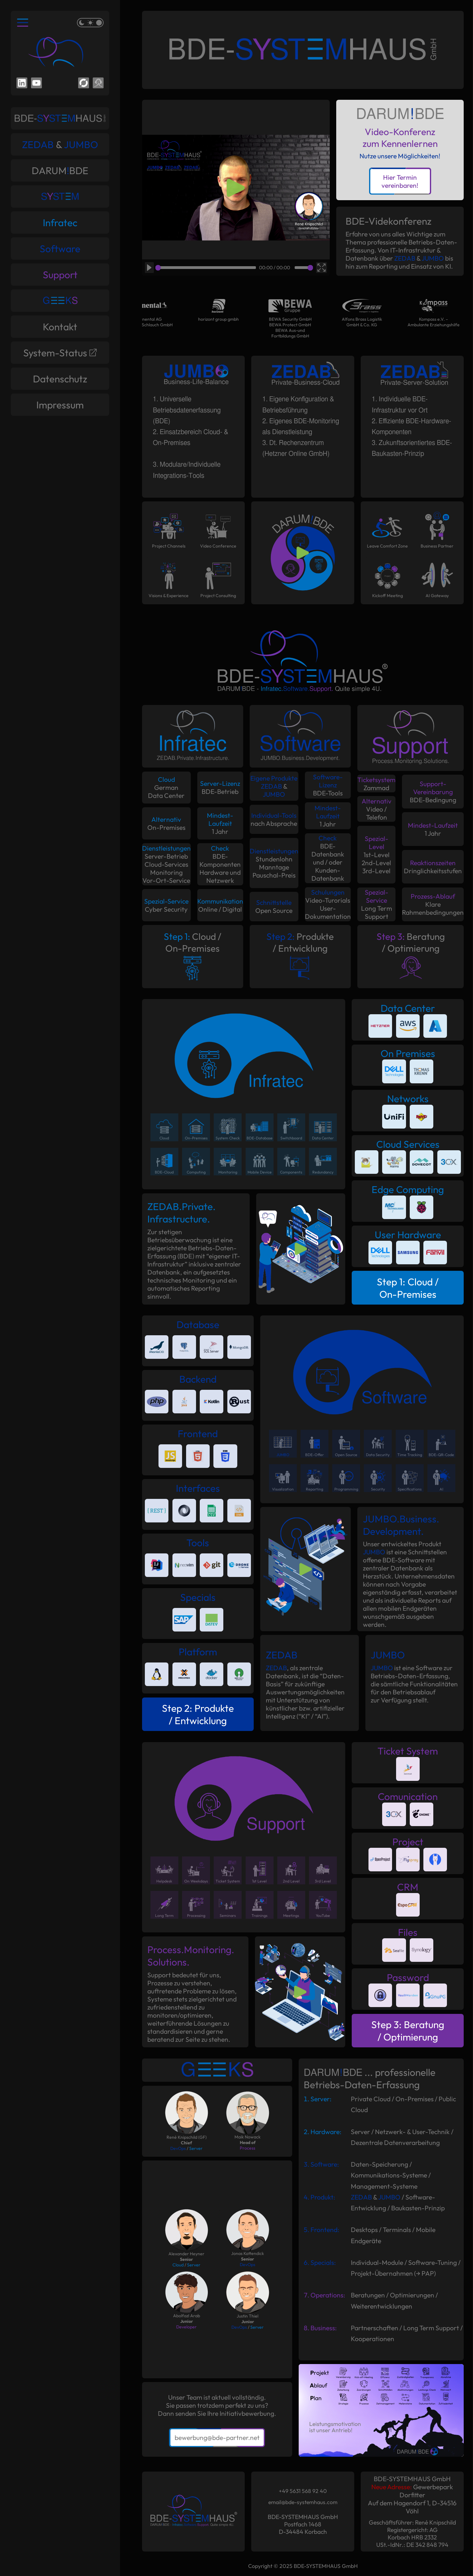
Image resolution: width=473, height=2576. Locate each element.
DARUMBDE (60, 170)
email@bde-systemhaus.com (302, 2502)
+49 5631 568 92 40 (303, 2491)
